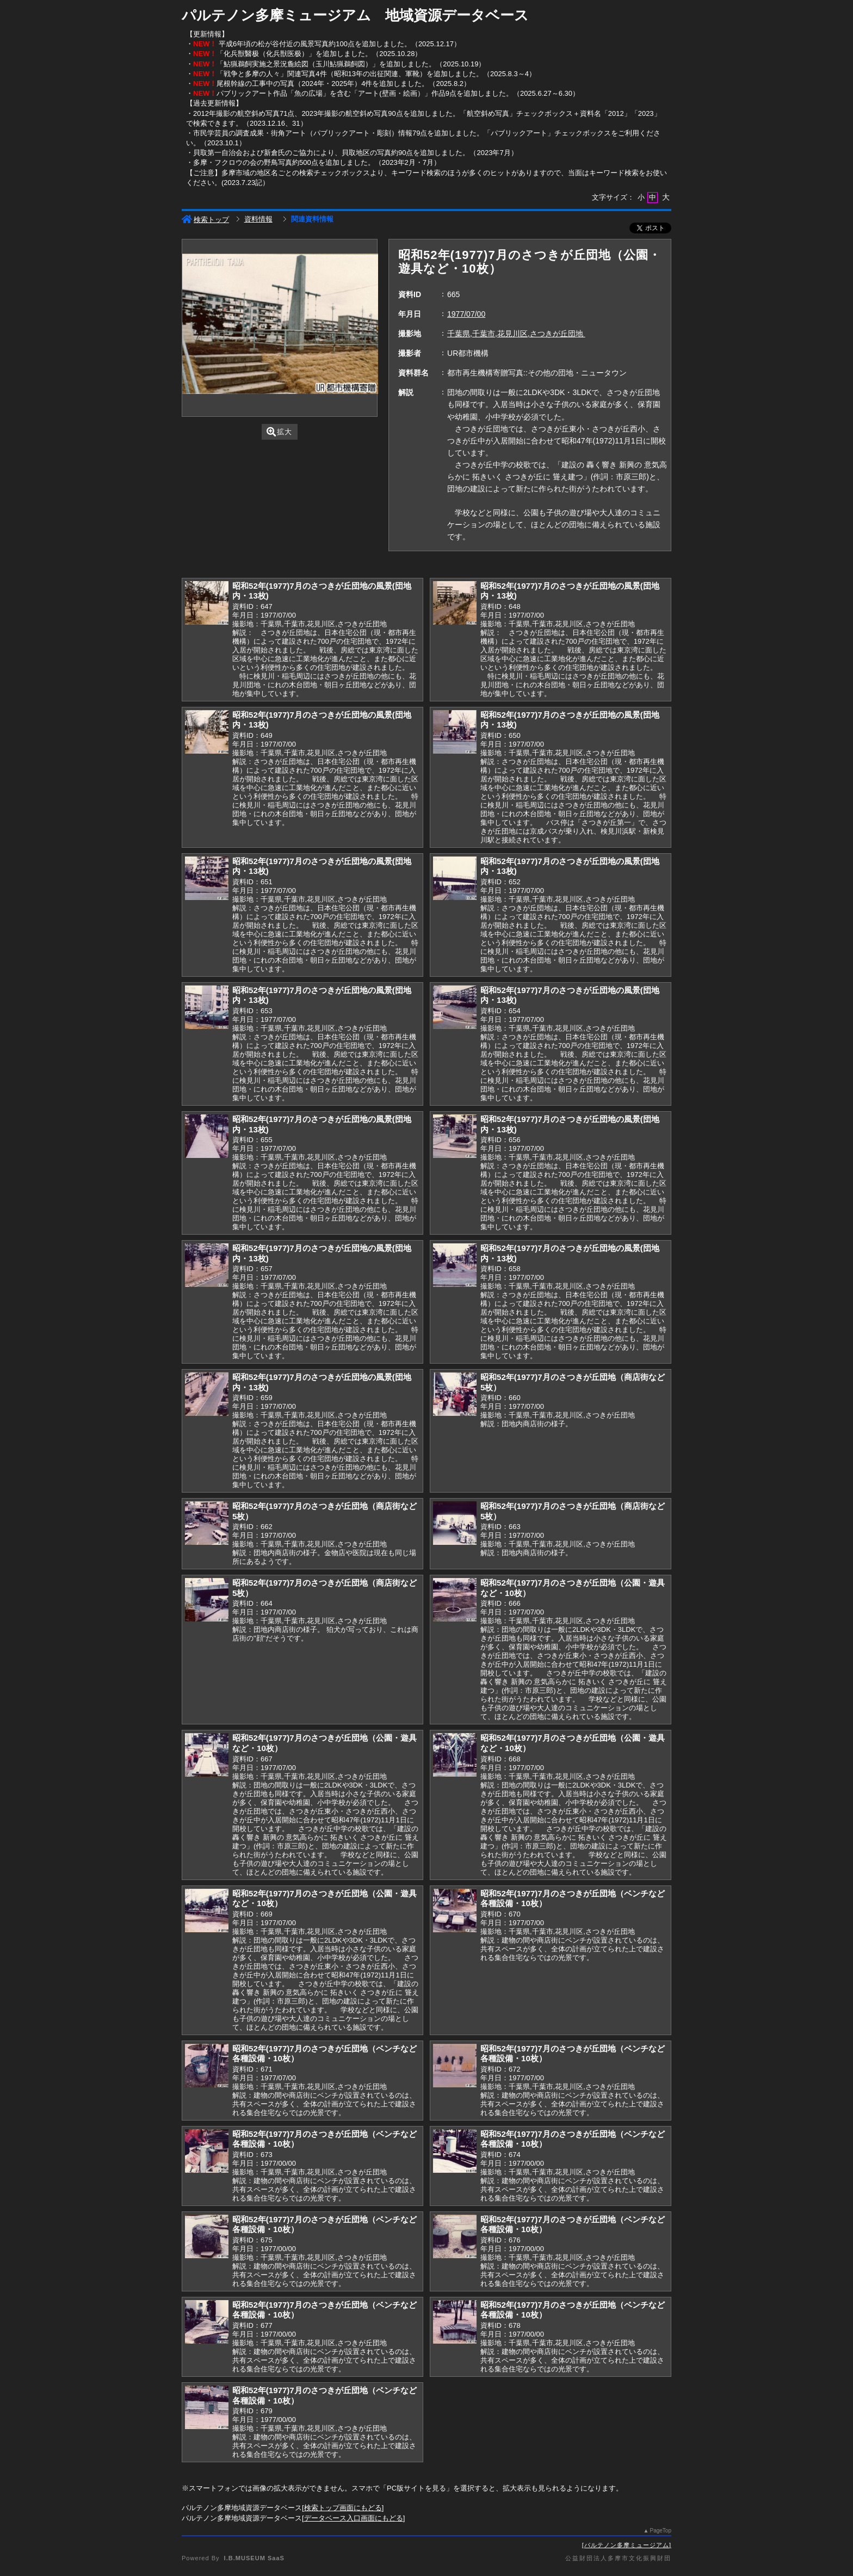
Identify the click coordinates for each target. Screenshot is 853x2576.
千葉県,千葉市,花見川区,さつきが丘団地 (516, 333)
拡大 (279, 431)
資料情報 (258, 219)
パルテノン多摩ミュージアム (626, 2545)
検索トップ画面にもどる (343, 2508)
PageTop (660, 2531)
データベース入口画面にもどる (353, 2518)
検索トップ (205, 219)
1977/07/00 (466, 314)
